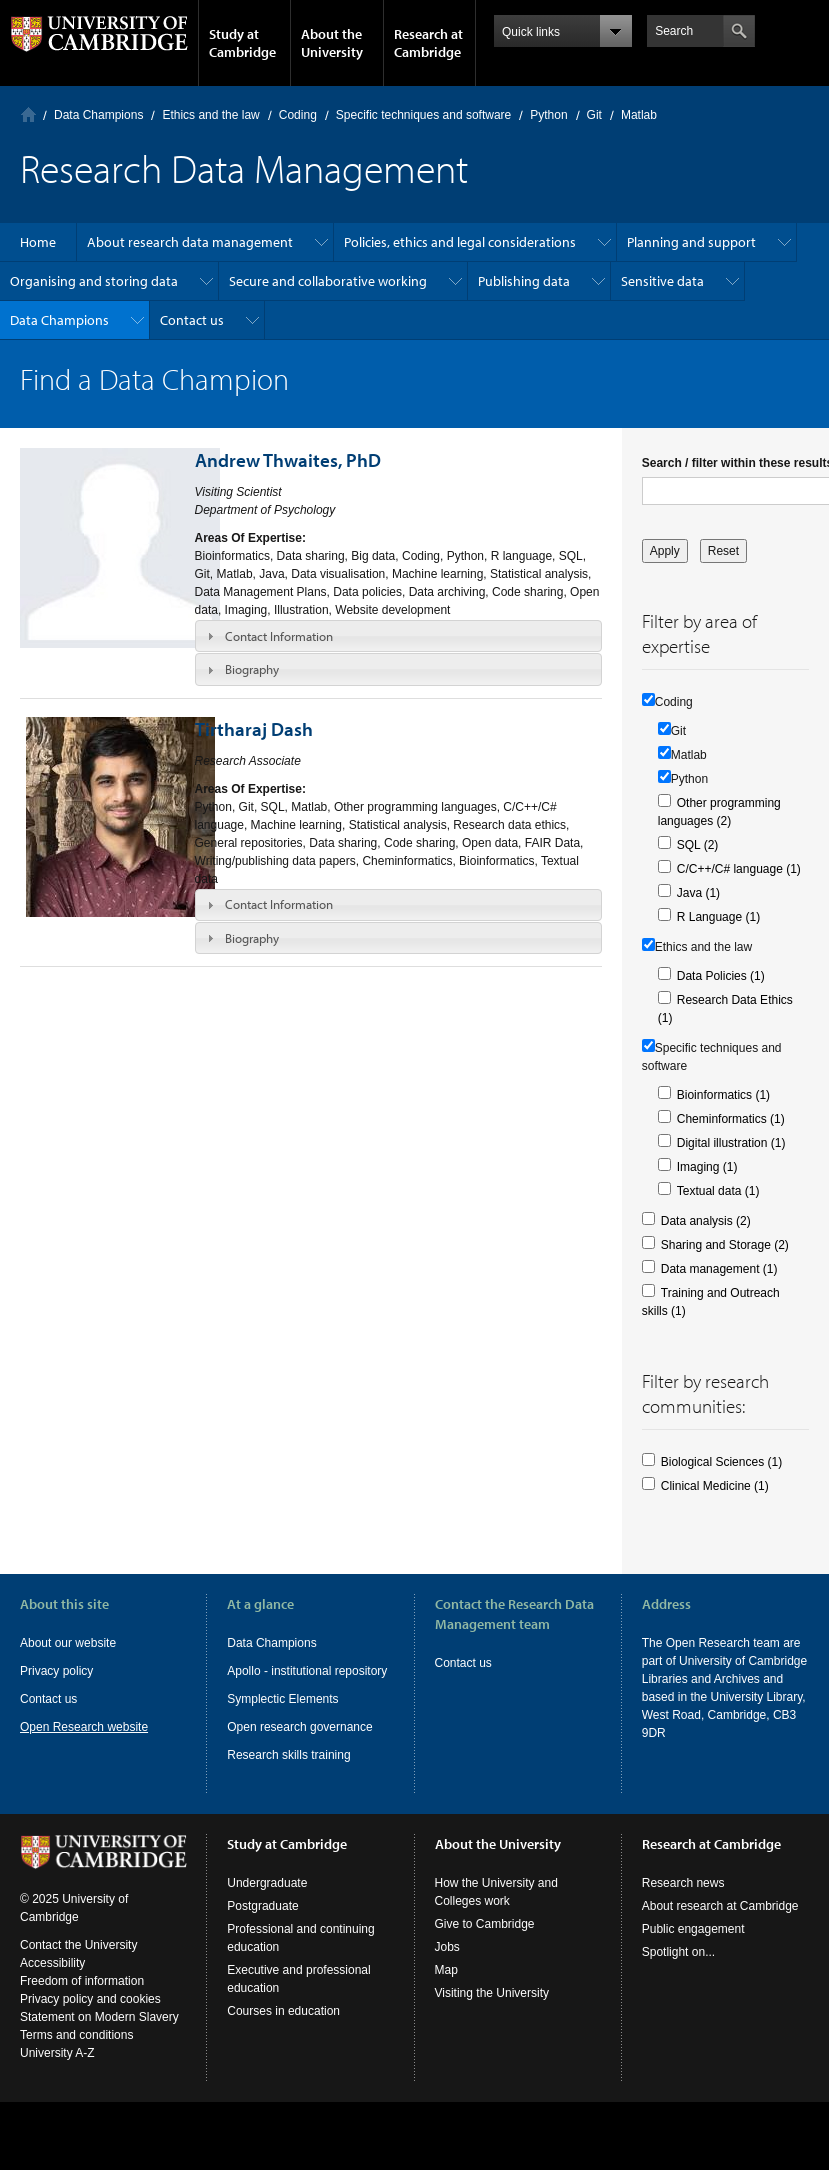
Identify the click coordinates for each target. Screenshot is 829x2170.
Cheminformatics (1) (731, 1119)
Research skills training (288, 1755)
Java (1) (698, 893)
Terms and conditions (76, 2053)
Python (548, 115)
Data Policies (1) (721, 976)
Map (446, 1988)
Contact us (192, 320)
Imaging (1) (707, 1167)
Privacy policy (56, 1671)
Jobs (447, 1965)
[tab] (398, 636)
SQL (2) (698, 845)
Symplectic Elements (282, 1699)
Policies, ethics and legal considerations (460, 242)
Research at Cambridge (428, 43)
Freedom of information (82, 1999)
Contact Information (279, 636)
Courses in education (283, 2029)
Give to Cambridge (485, 1942)
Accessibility (52, 1981)
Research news (683, 1901)
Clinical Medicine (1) (715, 1486)
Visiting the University (492, 2011)
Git (594, 115)
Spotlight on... (678, 1970)
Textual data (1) (718, 1191)
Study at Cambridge (242, 43)
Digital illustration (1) (731, 1143)
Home (28, 114)
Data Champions (98, 115)
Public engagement (693, 1947)
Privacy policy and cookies (90, 2017)
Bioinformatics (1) (723, 1095)
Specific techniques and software (423, 115)
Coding (298, 115)
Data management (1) (719, 1269)
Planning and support (691, 242)
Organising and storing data (94, 281)
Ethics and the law (210, 115)
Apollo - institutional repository (307, 1671)
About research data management (190, 242)
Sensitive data (662, 281)
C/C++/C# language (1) (739, 869)
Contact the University (78, 1963)
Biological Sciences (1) (721, 1462)
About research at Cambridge (720, 1924)
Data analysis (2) (706, 1221)
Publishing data (524, 281)
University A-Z (57, 2071)
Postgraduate (262, 1924)
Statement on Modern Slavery (99, 2035)
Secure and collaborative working (328, 281)
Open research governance (299, 1727)
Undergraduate (267, 1901)
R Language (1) (718, 917)
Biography (252, 669)
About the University (332, 43)
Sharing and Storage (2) (725, 1245)
